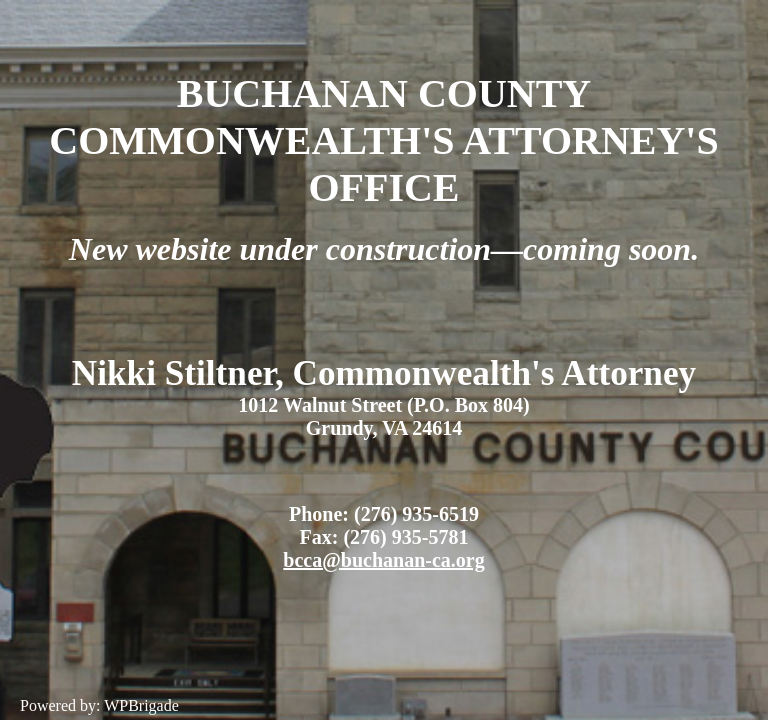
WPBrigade (141, 705)
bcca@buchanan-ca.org (383, 560)
